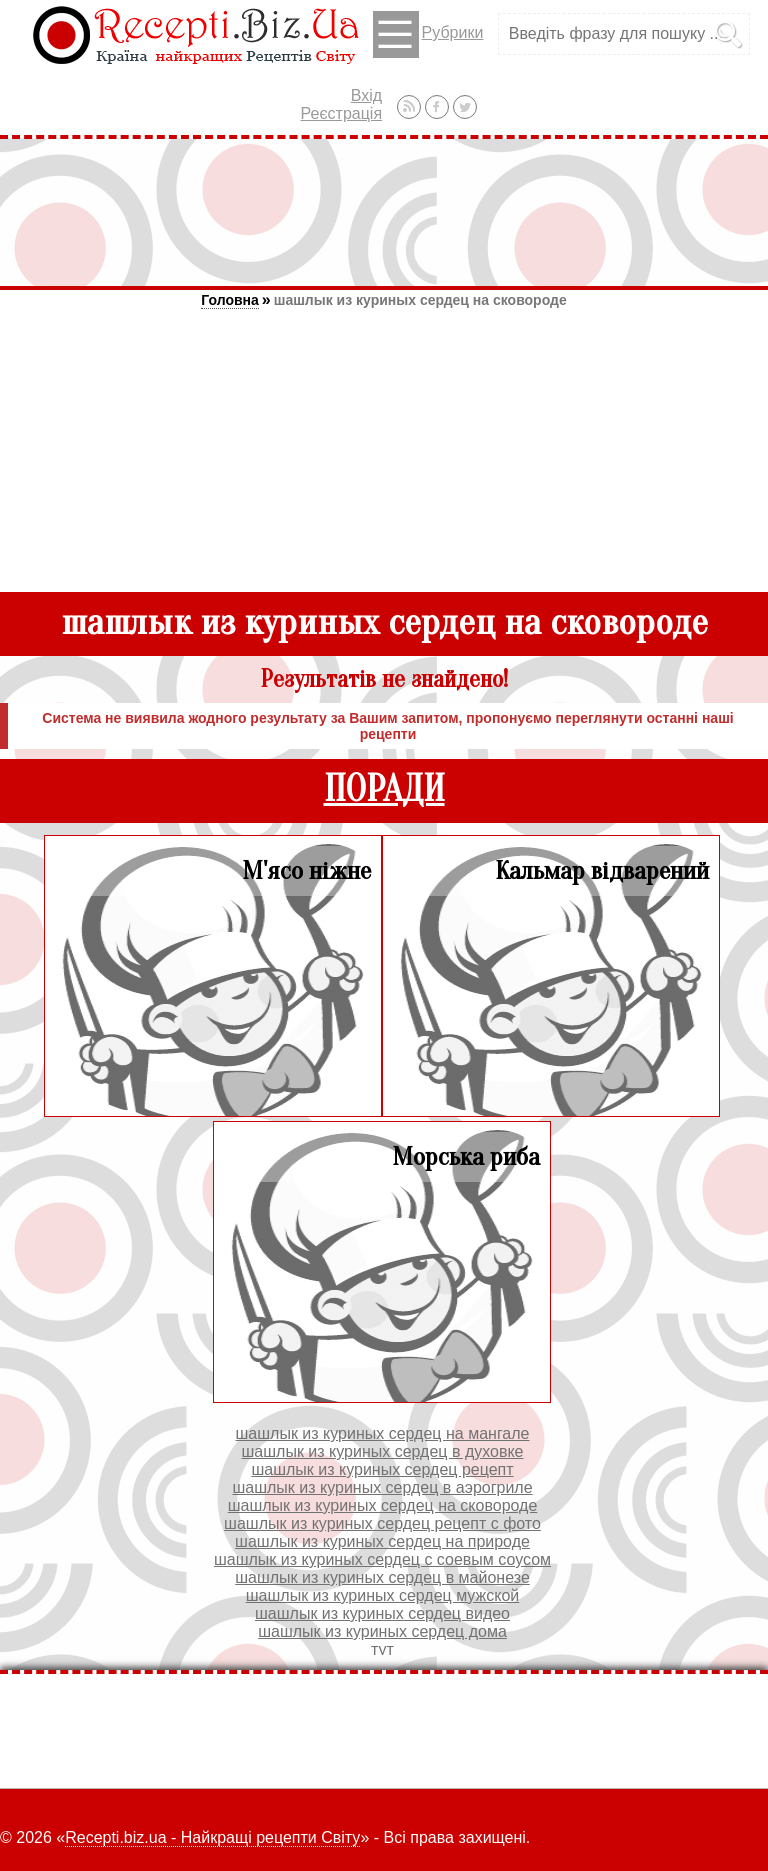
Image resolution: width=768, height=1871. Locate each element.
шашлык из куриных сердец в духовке (382, 1451)
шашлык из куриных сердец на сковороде (420, 300)
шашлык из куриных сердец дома (382, 1631)
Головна (230, 300)
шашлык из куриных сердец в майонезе (382, 1577)
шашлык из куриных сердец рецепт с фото (382, 1523)
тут (382, 1649)
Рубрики (428, 34)
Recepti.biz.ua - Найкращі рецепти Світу (212, 1837)
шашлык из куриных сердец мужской (383, 1595)
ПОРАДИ (384, 789)
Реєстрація (342, 113)
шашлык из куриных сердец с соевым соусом (382, 1559)
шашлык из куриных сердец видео (382, 1613)
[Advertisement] (384, 212)
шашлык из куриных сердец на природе (382, 1541)
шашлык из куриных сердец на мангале (383, 1433)
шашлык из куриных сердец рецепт (382, 1469)
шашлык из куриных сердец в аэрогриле (382, 1487)
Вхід (366, 95)
